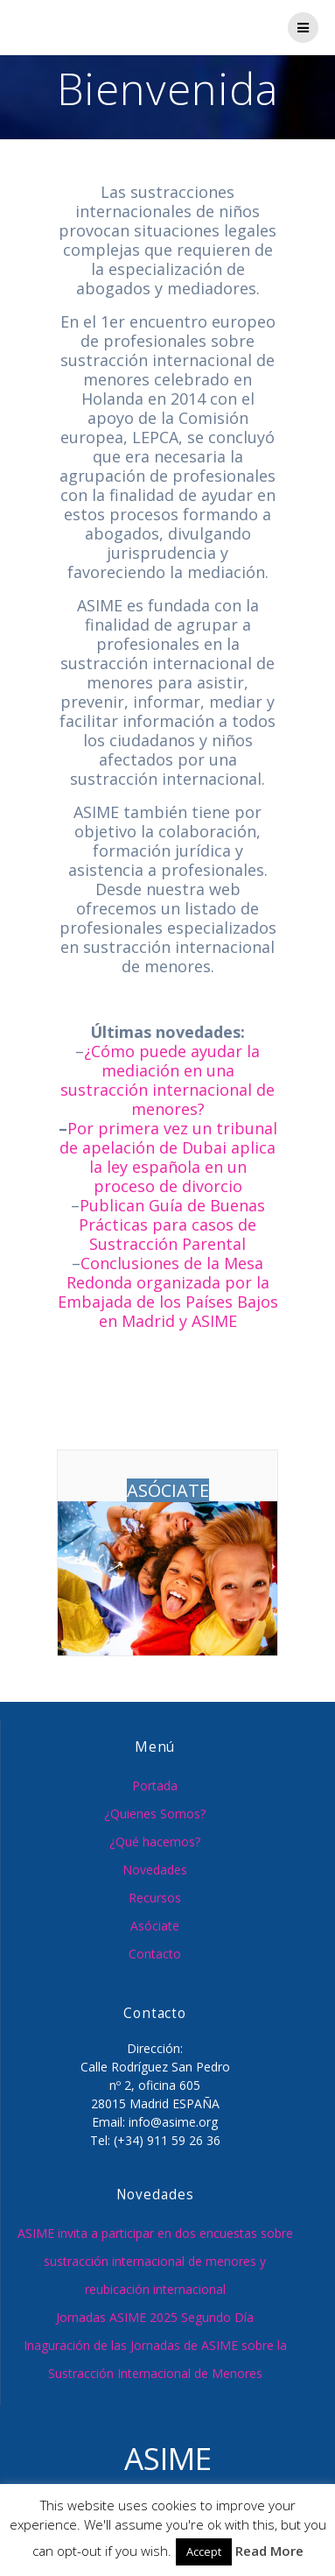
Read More (269, 2550)
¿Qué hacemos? (154, 1841)
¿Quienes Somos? (155, 1813)
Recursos (155, 1897)
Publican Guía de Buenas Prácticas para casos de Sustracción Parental (172, 1224)
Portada (155, 1785)
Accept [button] (203, 2551)
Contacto (155, 1953)
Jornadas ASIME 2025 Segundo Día (155, 2317)
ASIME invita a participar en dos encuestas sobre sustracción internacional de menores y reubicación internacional (155, 2261)
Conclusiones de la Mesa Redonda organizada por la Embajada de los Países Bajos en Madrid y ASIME (168, 1292)
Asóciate (154, 1925)
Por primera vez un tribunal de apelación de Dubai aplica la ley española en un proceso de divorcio (168, 1157)
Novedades (154, 1869)
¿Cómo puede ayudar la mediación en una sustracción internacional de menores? (167, 1080)
